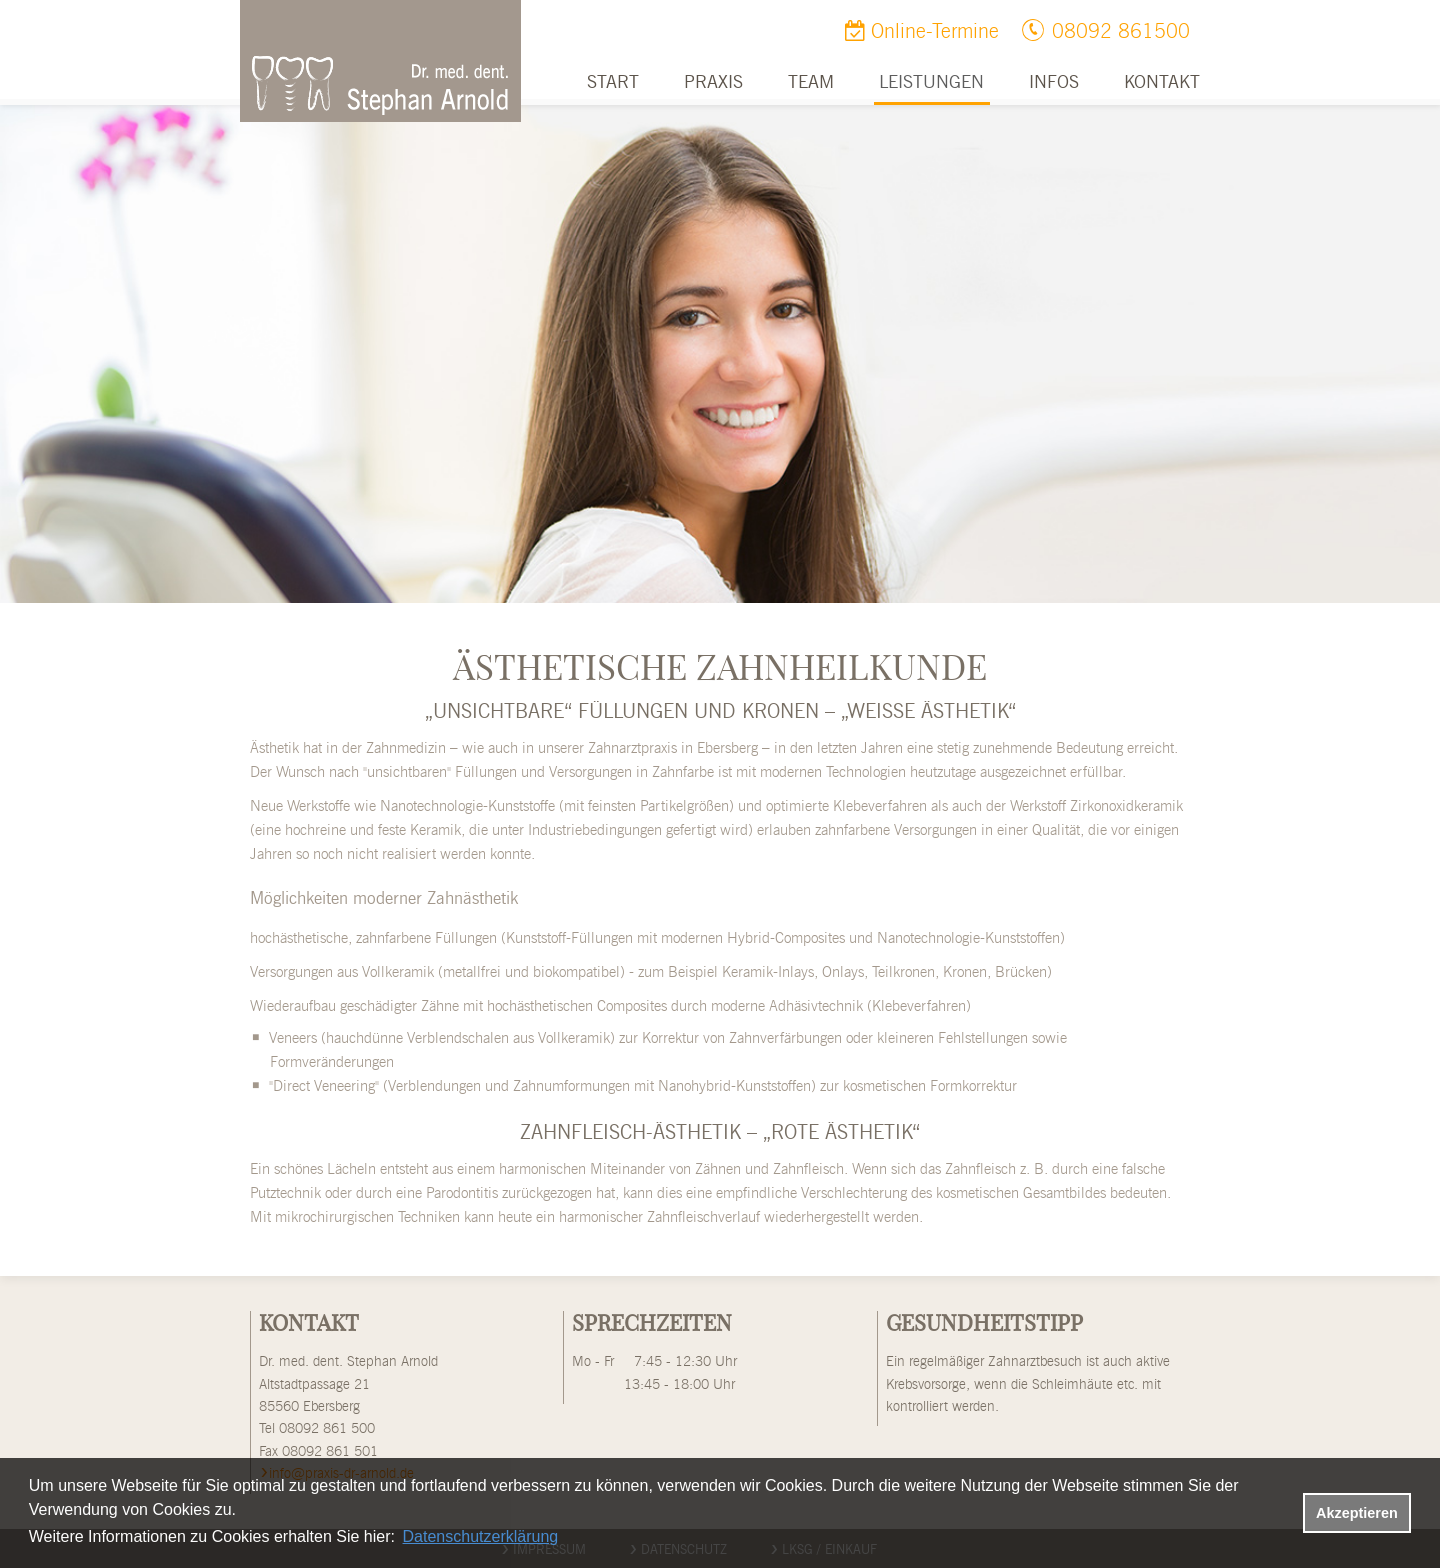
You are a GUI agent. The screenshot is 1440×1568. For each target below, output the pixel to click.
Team (811, 83)
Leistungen (931, 83)
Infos (1054, 83)
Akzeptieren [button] (1357, 1513)
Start (613, 83)
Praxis (713, 83)
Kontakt (1162, 83)
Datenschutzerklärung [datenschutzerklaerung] (481, 1536)
